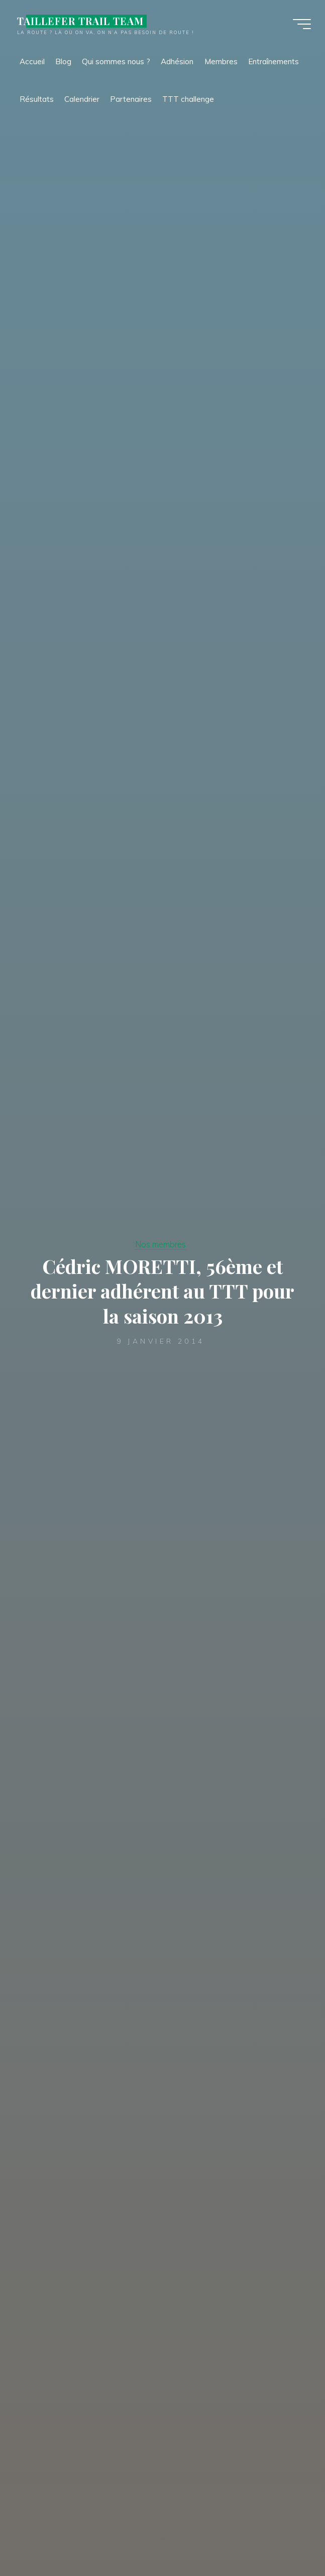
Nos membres (160, 1244)
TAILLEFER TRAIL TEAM (81, 21)
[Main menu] (301, 24)
